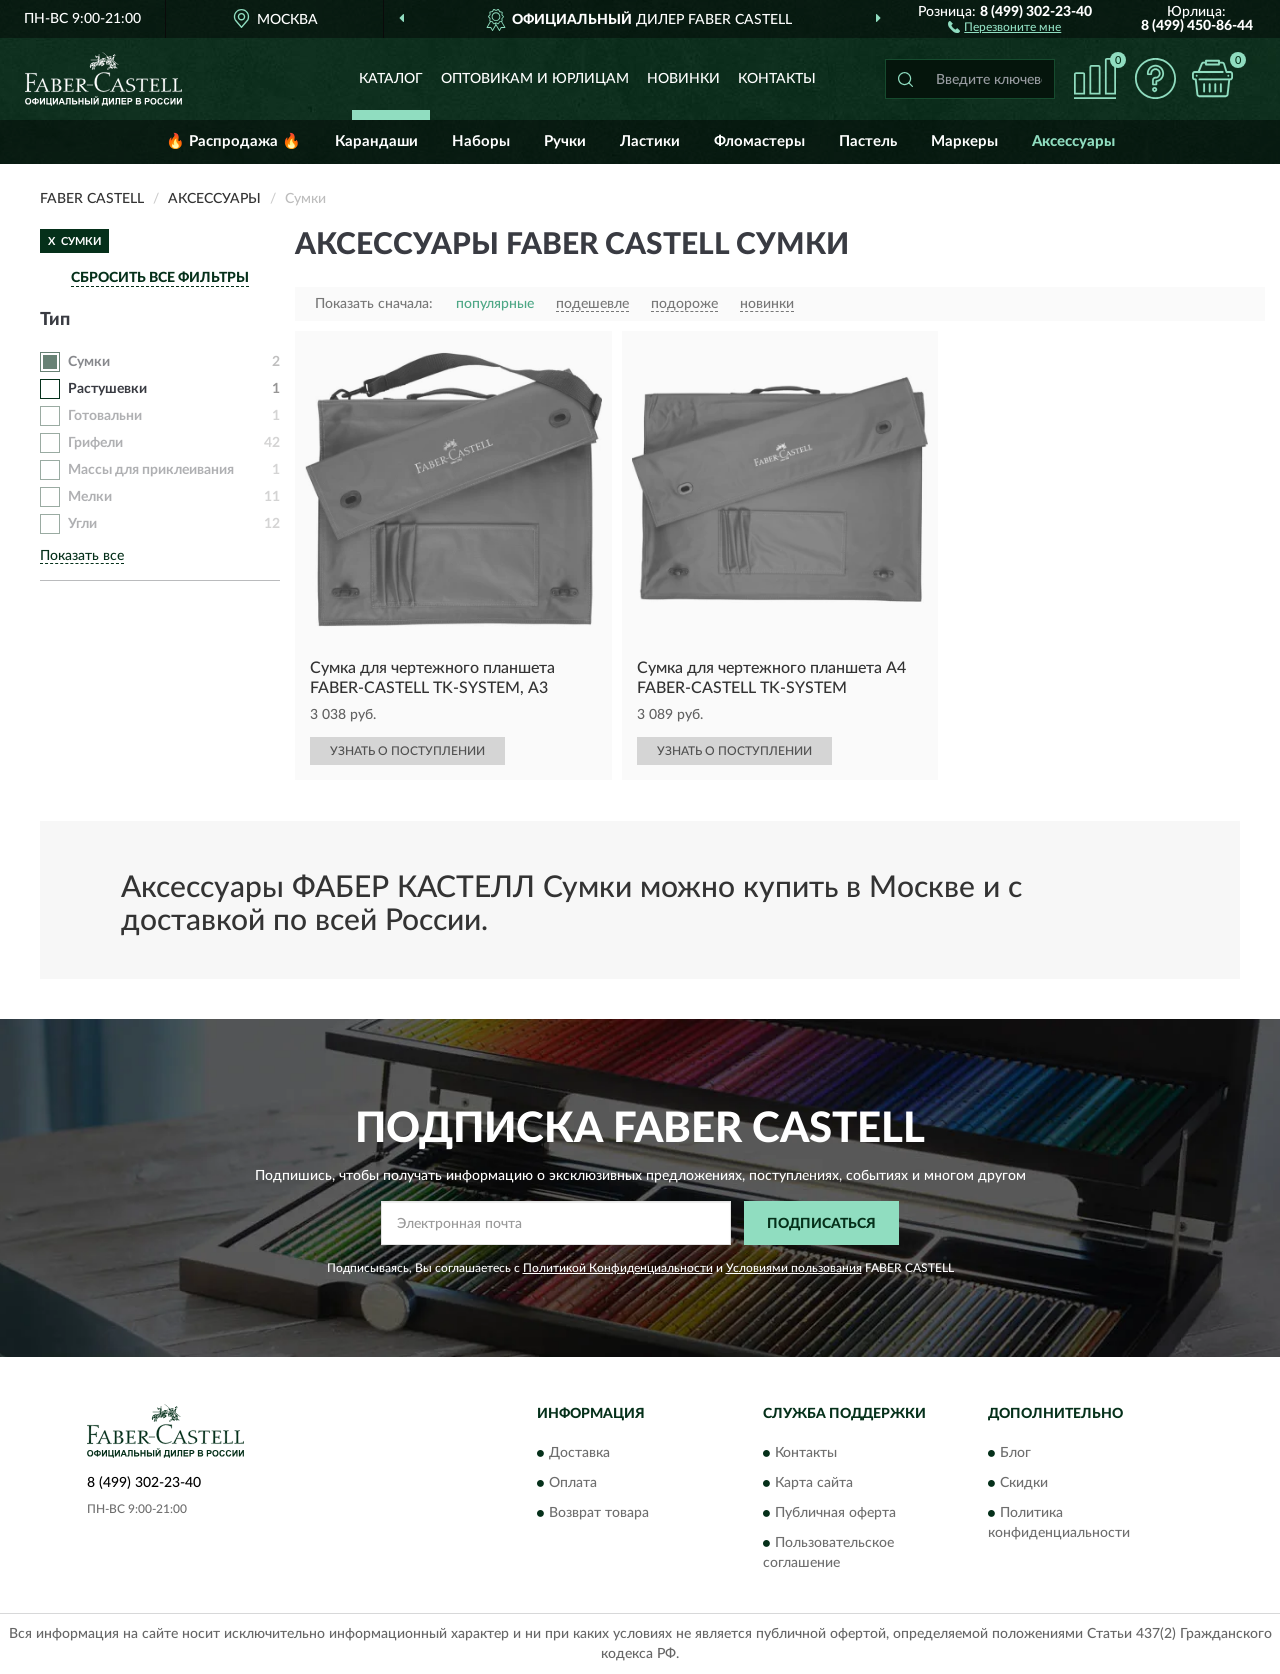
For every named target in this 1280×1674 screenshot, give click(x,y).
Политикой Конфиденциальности (618, 1268)
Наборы (481, 141)
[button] (1004, 26)
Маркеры (964, 141)
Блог (1015, 1453)
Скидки (1024, 1483)
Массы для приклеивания (151, 470)
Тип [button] (55, 320)
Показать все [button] (82, 556)
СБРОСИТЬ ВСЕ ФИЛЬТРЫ (160, 278)
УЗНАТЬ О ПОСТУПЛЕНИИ (407, 751)
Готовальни (105, 416)
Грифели (95, 443)
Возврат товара (599, 1513)
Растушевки (107, 389)
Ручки (565, 141)
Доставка (579, 1453)
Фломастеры (759, 141)
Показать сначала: (374, 304)
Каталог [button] (391, 79)
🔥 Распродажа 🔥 (233, 141)
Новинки (683, 79)
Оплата (573, 1483)
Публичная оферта (835, 1513)
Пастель (868, 141)
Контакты (777, 79)
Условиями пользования (794, 1268)
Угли (82, 524)
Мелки (90, 497)
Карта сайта (814, 1483)
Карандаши (376, 141)
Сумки (89, 362)
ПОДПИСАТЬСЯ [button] (821, 1224)
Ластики (650, 141)
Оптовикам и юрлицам (535, 79)
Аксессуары (1073, 141)
